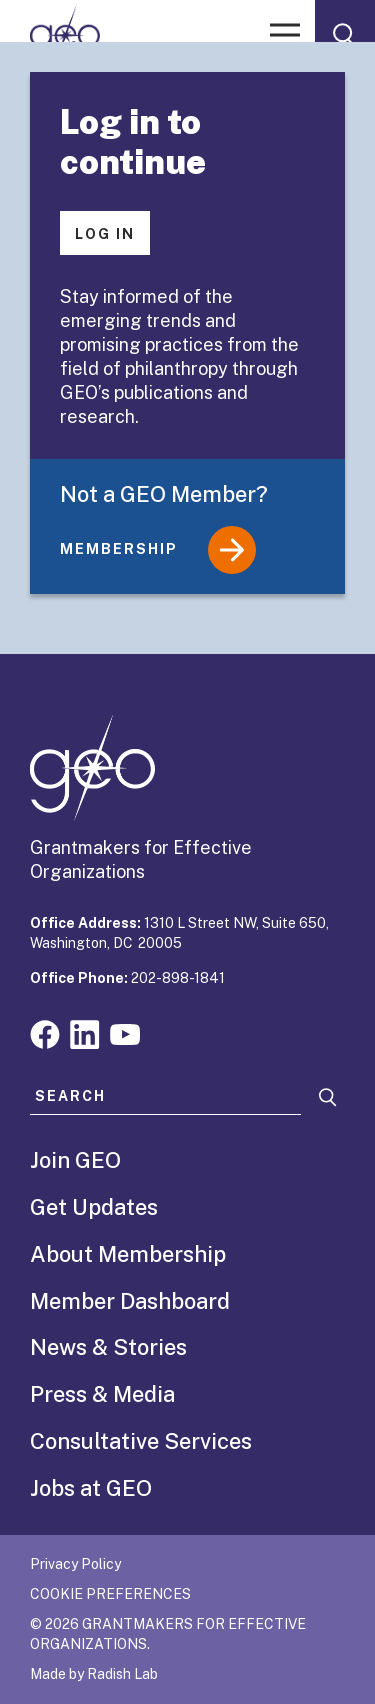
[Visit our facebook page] (45, 1032)
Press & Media (102, 1394)
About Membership (128, 1254)
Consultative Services (141, 1441)
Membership (158, 550)
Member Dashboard (130, 1301)
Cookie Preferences (110, 1594)
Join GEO (75, 1160)
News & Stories (108, 1347)
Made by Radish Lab (94, 1674)
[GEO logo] (65, 35)
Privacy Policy (75, 1564)
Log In (105, 234)
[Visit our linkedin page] (85, 1032)
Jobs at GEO (91, 1488)
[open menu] (285, 35)
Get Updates (94, 1207)
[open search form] (345, 35)
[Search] (328, 1097)
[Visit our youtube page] (125, 1032)
